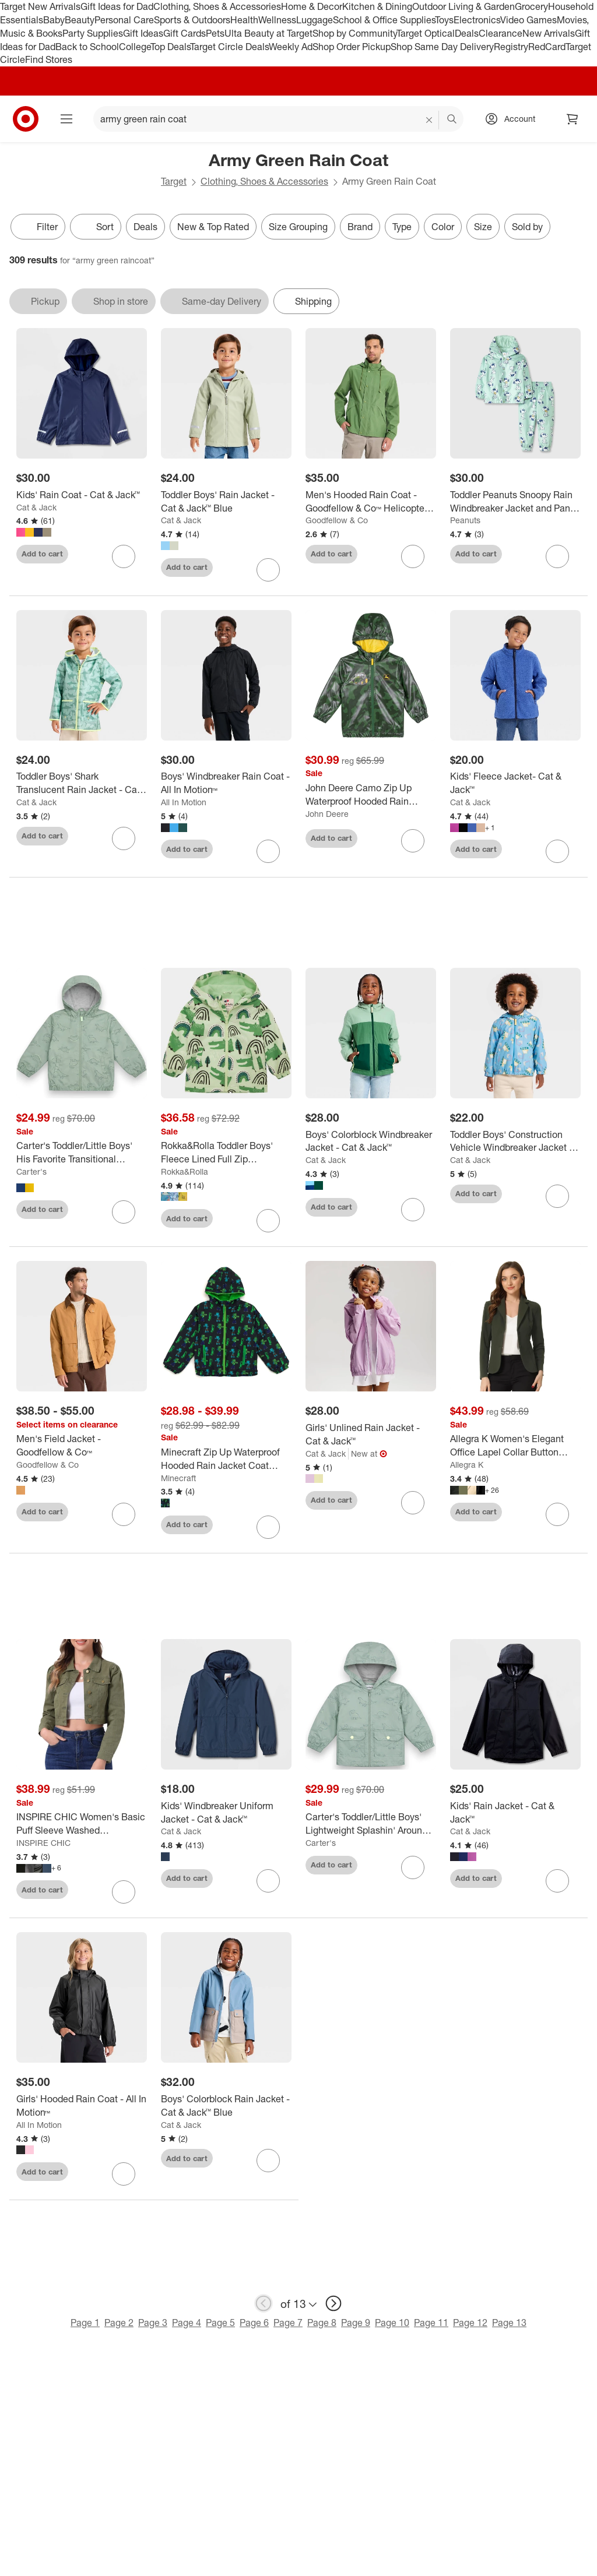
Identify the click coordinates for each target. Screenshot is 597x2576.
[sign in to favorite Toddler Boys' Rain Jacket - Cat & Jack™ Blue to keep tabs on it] (268, 570)
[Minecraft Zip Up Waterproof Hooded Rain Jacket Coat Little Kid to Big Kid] (226, 1459)
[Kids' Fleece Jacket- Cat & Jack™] (515, 783)
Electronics (477, 20)
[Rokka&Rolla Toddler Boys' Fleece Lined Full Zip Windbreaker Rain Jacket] (226, 1152)
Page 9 (355, 2322)
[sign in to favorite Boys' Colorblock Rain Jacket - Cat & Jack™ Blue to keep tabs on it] (268, 2160)
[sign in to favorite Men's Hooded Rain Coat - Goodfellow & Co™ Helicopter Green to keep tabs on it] (412, 556)
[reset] (429, 120)
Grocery (531, 6)
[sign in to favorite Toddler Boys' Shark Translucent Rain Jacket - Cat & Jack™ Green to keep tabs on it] (123, 838)
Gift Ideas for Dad (116, 6)
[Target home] (26, 119)
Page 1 (85, 2322)
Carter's (31, 1171)
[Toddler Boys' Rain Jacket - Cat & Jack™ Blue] (226, 501)
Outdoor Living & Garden (463, 6)
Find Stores (48, 59)
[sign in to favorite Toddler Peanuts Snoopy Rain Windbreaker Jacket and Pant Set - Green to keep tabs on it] (557, 556)
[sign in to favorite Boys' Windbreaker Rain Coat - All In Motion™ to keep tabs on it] (268, 851)
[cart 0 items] (572, 119)
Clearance (500, 33)
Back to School (87, 46)
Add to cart (42, 553)
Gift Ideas (143, 33)
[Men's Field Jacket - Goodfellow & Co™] (81, 1445)
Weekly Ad (290, 46)
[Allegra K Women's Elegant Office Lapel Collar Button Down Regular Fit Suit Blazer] (515, 1445)
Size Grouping (298, 226)
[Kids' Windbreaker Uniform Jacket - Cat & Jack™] (226, 1812)
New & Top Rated (213, 226)
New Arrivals (548, 33)
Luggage (314, 20)
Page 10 (392, 2322)
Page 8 (321, 2322)
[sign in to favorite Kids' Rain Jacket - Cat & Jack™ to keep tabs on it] (557, 1881)
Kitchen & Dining (377, 6)
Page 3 (152, 2322)
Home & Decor (311, 6)
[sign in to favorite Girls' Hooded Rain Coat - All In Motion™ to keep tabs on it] (123, 2174)
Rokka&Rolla (184, 1171)
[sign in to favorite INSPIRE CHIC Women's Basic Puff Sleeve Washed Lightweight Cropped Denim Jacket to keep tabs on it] (123, 1892)
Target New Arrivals (40, 6)
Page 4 (186, 2322)
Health (244, 20)
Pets (215, 33)
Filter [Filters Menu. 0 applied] (38, 227)
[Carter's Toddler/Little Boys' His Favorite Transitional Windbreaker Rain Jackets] (81, 1152)
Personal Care (124, 20)
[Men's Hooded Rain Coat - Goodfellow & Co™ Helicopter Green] (370, 501)
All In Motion (183, 802)
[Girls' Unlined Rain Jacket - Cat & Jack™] (370, 1434)
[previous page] (263, 2303)
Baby (54, 20)
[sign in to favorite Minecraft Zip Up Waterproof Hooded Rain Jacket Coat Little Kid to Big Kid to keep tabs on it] (268, 1527)
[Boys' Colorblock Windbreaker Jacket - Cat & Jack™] (370, 1141)
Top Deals (170, 46)
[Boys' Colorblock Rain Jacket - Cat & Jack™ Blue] (226, 2105)
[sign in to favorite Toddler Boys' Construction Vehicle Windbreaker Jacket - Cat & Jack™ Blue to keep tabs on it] (557, 1196)
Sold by (527, 226)
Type (402, 226)
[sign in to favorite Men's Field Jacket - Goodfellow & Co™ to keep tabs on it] (123, 1514)
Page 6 (254, 2322)
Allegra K (466, 1465)
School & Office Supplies (384, 20)
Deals (467, 33)
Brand (360, 226)
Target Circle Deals (229, 46)
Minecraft (178, 1478)
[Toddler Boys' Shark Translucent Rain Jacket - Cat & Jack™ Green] (81, 783)
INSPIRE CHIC (43, 1843)
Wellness (277, 20)
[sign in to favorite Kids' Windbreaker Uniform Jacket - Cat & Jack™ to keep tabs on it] (268, 1881)
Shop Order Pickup (351, 46)
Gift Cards (184, 33)
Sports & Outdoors (192, 20)
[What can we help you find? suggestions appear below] (278, 119)
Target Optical (425, 33)
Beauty (79, 20)
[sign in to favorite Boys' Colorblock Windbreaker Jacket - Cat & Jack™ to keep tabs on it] (412, 1209)
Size (483, 226)
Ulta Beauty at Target (268, 33)
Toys (444, 20)
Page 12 (470, 2322)
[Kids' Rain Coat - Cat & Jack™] (81, 495)
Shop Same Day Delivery (442, 46)
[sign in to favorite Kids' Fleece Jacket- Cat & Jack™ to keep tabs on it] (557, 851)
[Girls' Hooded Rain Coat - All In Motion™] (81, 2105)
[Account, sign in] (513, 119)
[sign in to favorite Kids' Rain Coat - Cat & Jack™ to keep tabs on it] (123, 556)
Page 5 (220, 2322)
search (452, 120)
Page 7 (288, 2322)
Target (174, 181)
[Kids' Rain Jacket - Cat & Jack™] (515, 1812)
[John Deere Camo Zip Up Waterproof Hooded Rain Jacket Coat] (370, 794)
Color (442, 226)
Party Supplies (92, 33)
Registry (511, 46)
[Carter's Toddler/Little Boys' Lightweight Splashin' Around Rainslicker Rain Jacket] (370, 1823)
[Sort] (95, 226)
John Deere (327, 814)
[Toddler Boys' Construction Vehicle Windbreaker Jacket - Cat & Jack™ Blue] (515, 1141)
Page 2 (119, 2322)
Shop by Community (354, 33)
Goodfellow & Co (336, 520)
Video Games (528, 20)
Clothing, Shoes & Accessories (217, 6)
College (134, 46)
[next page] (333, 2303)
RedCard (547, 46)
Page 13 (509, 2322)
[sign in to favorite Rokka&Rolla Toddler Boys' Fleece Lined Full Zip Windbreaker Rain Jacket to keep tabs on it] (268, 1220)
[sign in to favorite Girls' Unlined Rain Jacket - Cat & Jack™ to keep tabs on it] (412, 1502)
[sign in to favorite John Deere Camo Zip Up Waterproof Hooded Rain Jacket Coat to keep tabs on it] (412, 840)
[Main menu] (66, 119)
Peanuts (465, 520)
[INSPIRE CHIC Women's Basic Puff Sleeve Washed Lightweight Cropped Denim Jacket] (81, 1823)
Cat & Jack (36, 507)
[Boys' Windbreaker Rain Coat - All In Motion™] (226, 783)
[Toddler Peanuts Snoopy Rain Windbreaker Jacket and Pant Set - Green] (515, 501)
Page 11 (431, 2322)
